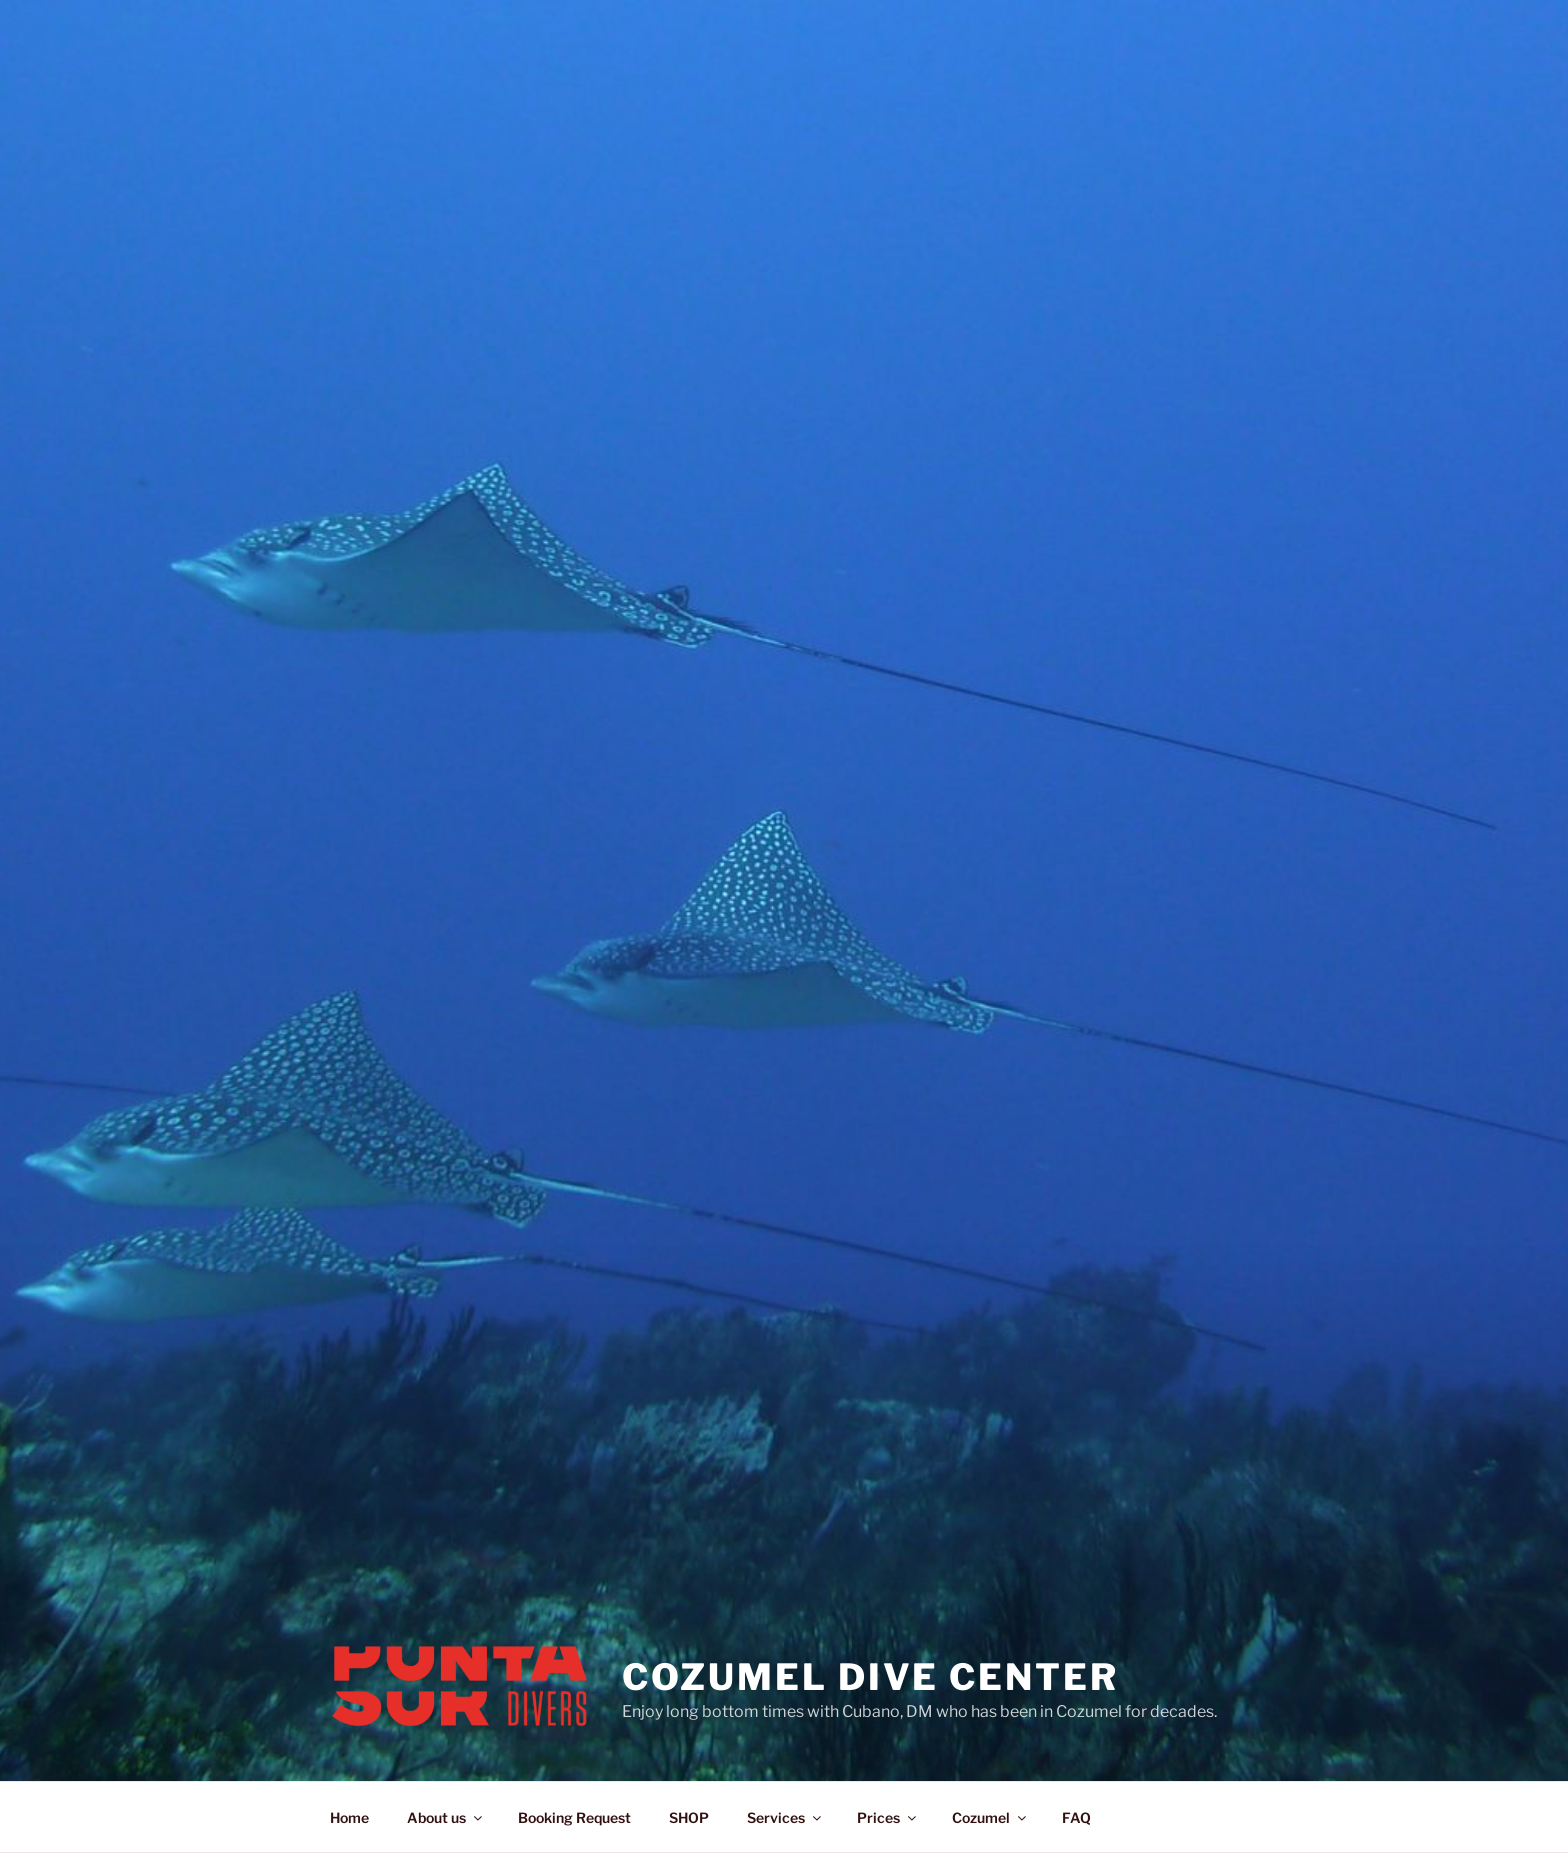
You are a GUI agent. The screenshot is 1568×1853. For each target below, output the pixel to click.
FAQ (1076, 1817)
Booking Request (574, 1817)
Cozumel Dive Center (870, 1677)
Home (349, 1817)
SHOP (689, 1817)
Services (785, 1817)
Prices (888, 1817)
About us (446, 1817)
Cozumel (990, 1817)
